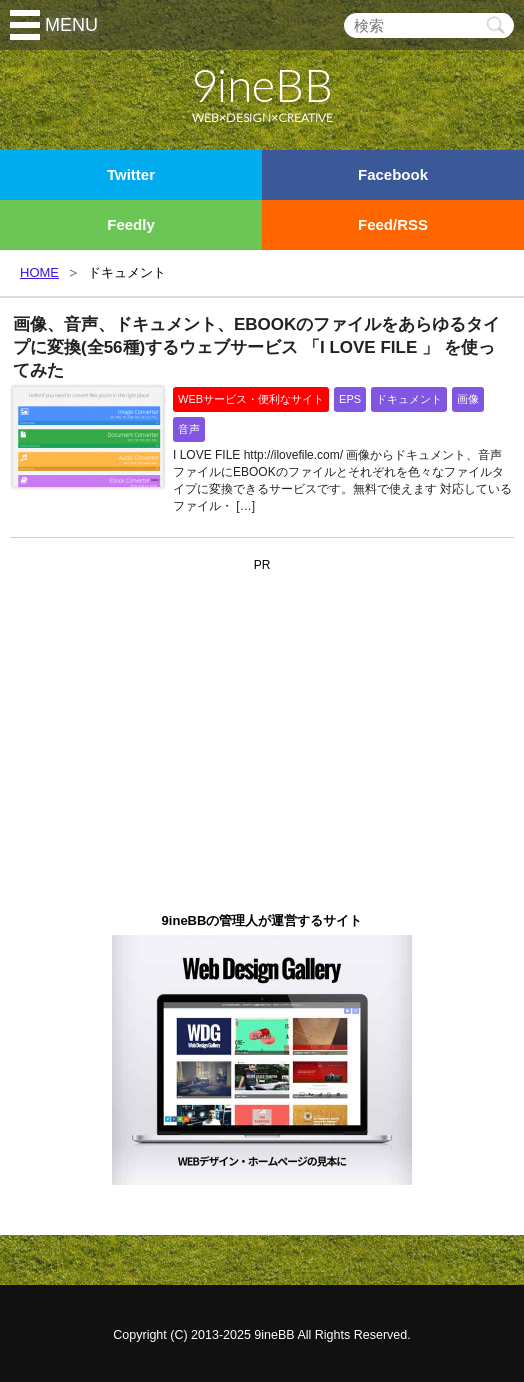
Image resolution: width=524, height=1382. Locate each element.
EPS (350, 399)
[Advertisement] (262, 703)
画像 (468, 399)
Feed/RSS (393, 224)
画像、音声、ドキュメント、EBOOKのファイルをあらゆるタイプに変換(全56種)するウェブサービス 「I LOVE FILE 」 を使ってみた (256, 347)
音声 (189, 429)
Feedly (131, 224)
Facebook (393, 174)
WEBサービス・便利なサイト (251, 399)
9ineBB (274, 1335)
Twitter (131, 174)
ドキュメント (409, 399)
